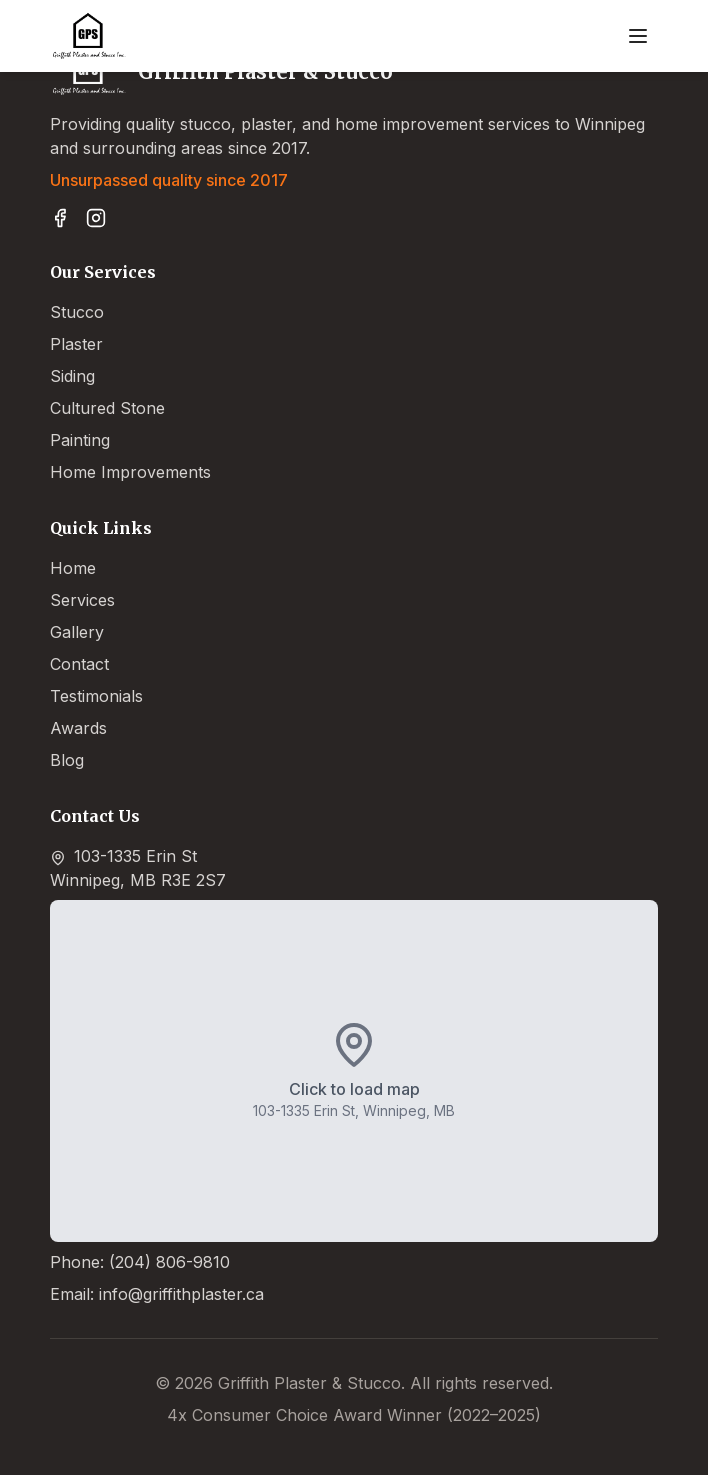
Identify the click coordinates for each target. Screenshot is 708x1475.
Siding (72, 376)
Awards (78, 728)
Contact (79, 664)
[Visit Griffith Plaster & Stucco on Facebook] (60, 218)
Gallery (77, 632)
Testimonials (96, 696)
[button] (354, 1071)
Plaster (76, 344)
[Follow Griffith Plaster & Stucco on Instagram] (96, 218)
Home (73, 568)
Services (82, 600)
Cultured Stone (107, 408)
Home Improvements (130, 472)
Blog (67, 760)
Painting (80, 440)
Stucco (77, 312)
